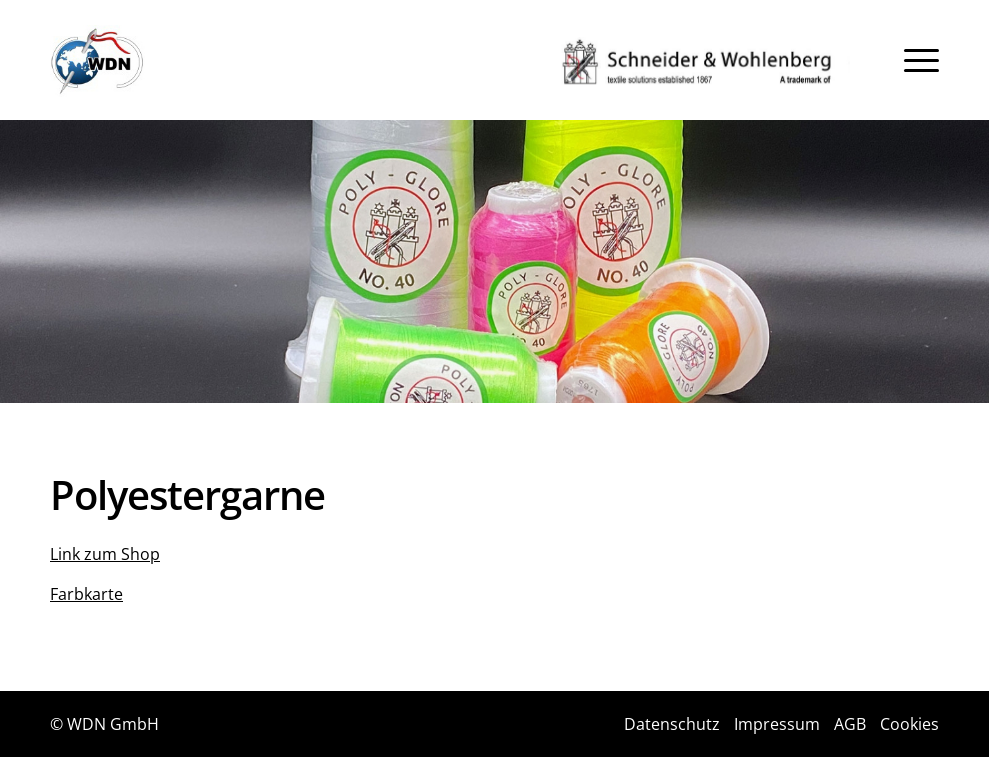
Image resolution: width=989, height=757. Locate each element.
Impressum (777, 724)
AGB (850, 724)
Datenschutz (672, 724)
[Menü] (921, 60)
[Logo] (97, 61)
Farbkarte (86, 594)
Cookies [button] (909, 724)
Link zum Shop (105, 554)
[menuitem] (921, 60)
